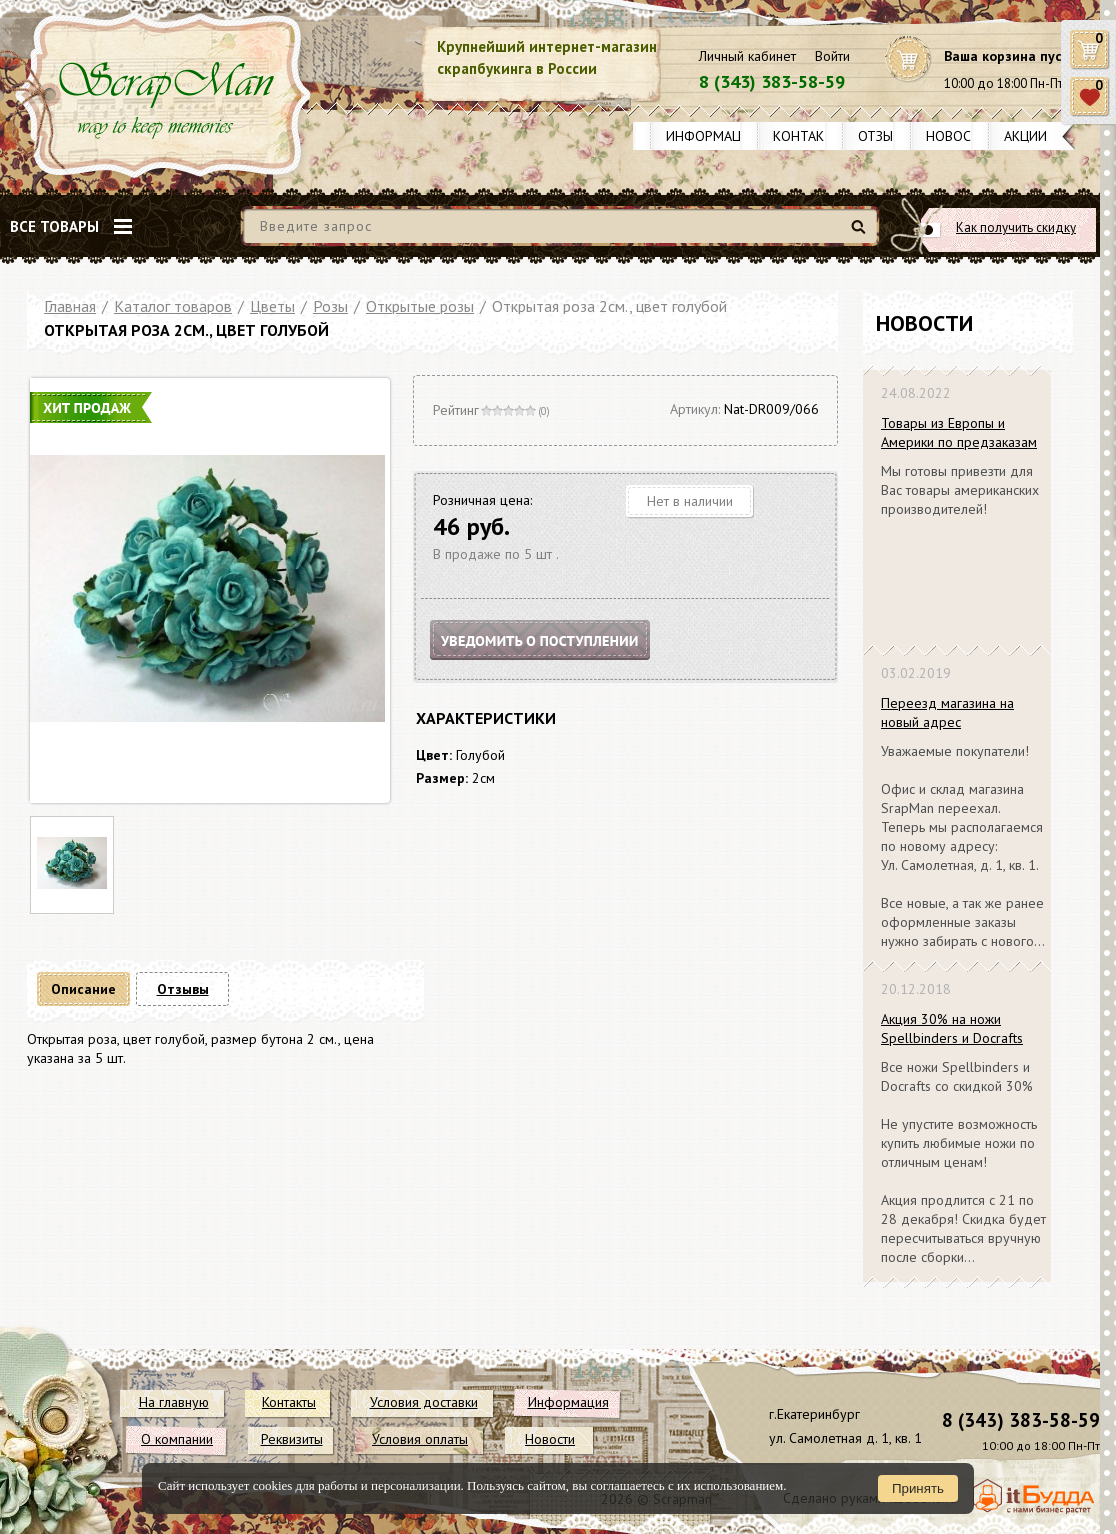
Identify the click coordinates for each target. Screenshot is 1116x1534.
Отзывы (884, 136)
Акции (1025, 136)
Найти (861, 234)
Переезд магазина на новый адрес (947, 712)
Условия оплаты (420, 1439)
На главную (174, 1402)
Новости (957, 136)
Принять (918, 1488)
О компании (177, 1439)
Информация (712, 136)
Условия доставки (424, 1402)
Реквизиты (292, 1439)
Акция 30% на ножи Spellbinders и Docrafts (952, 1028)
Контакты (808, 136)
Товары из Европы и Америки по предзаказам (959, 432)
